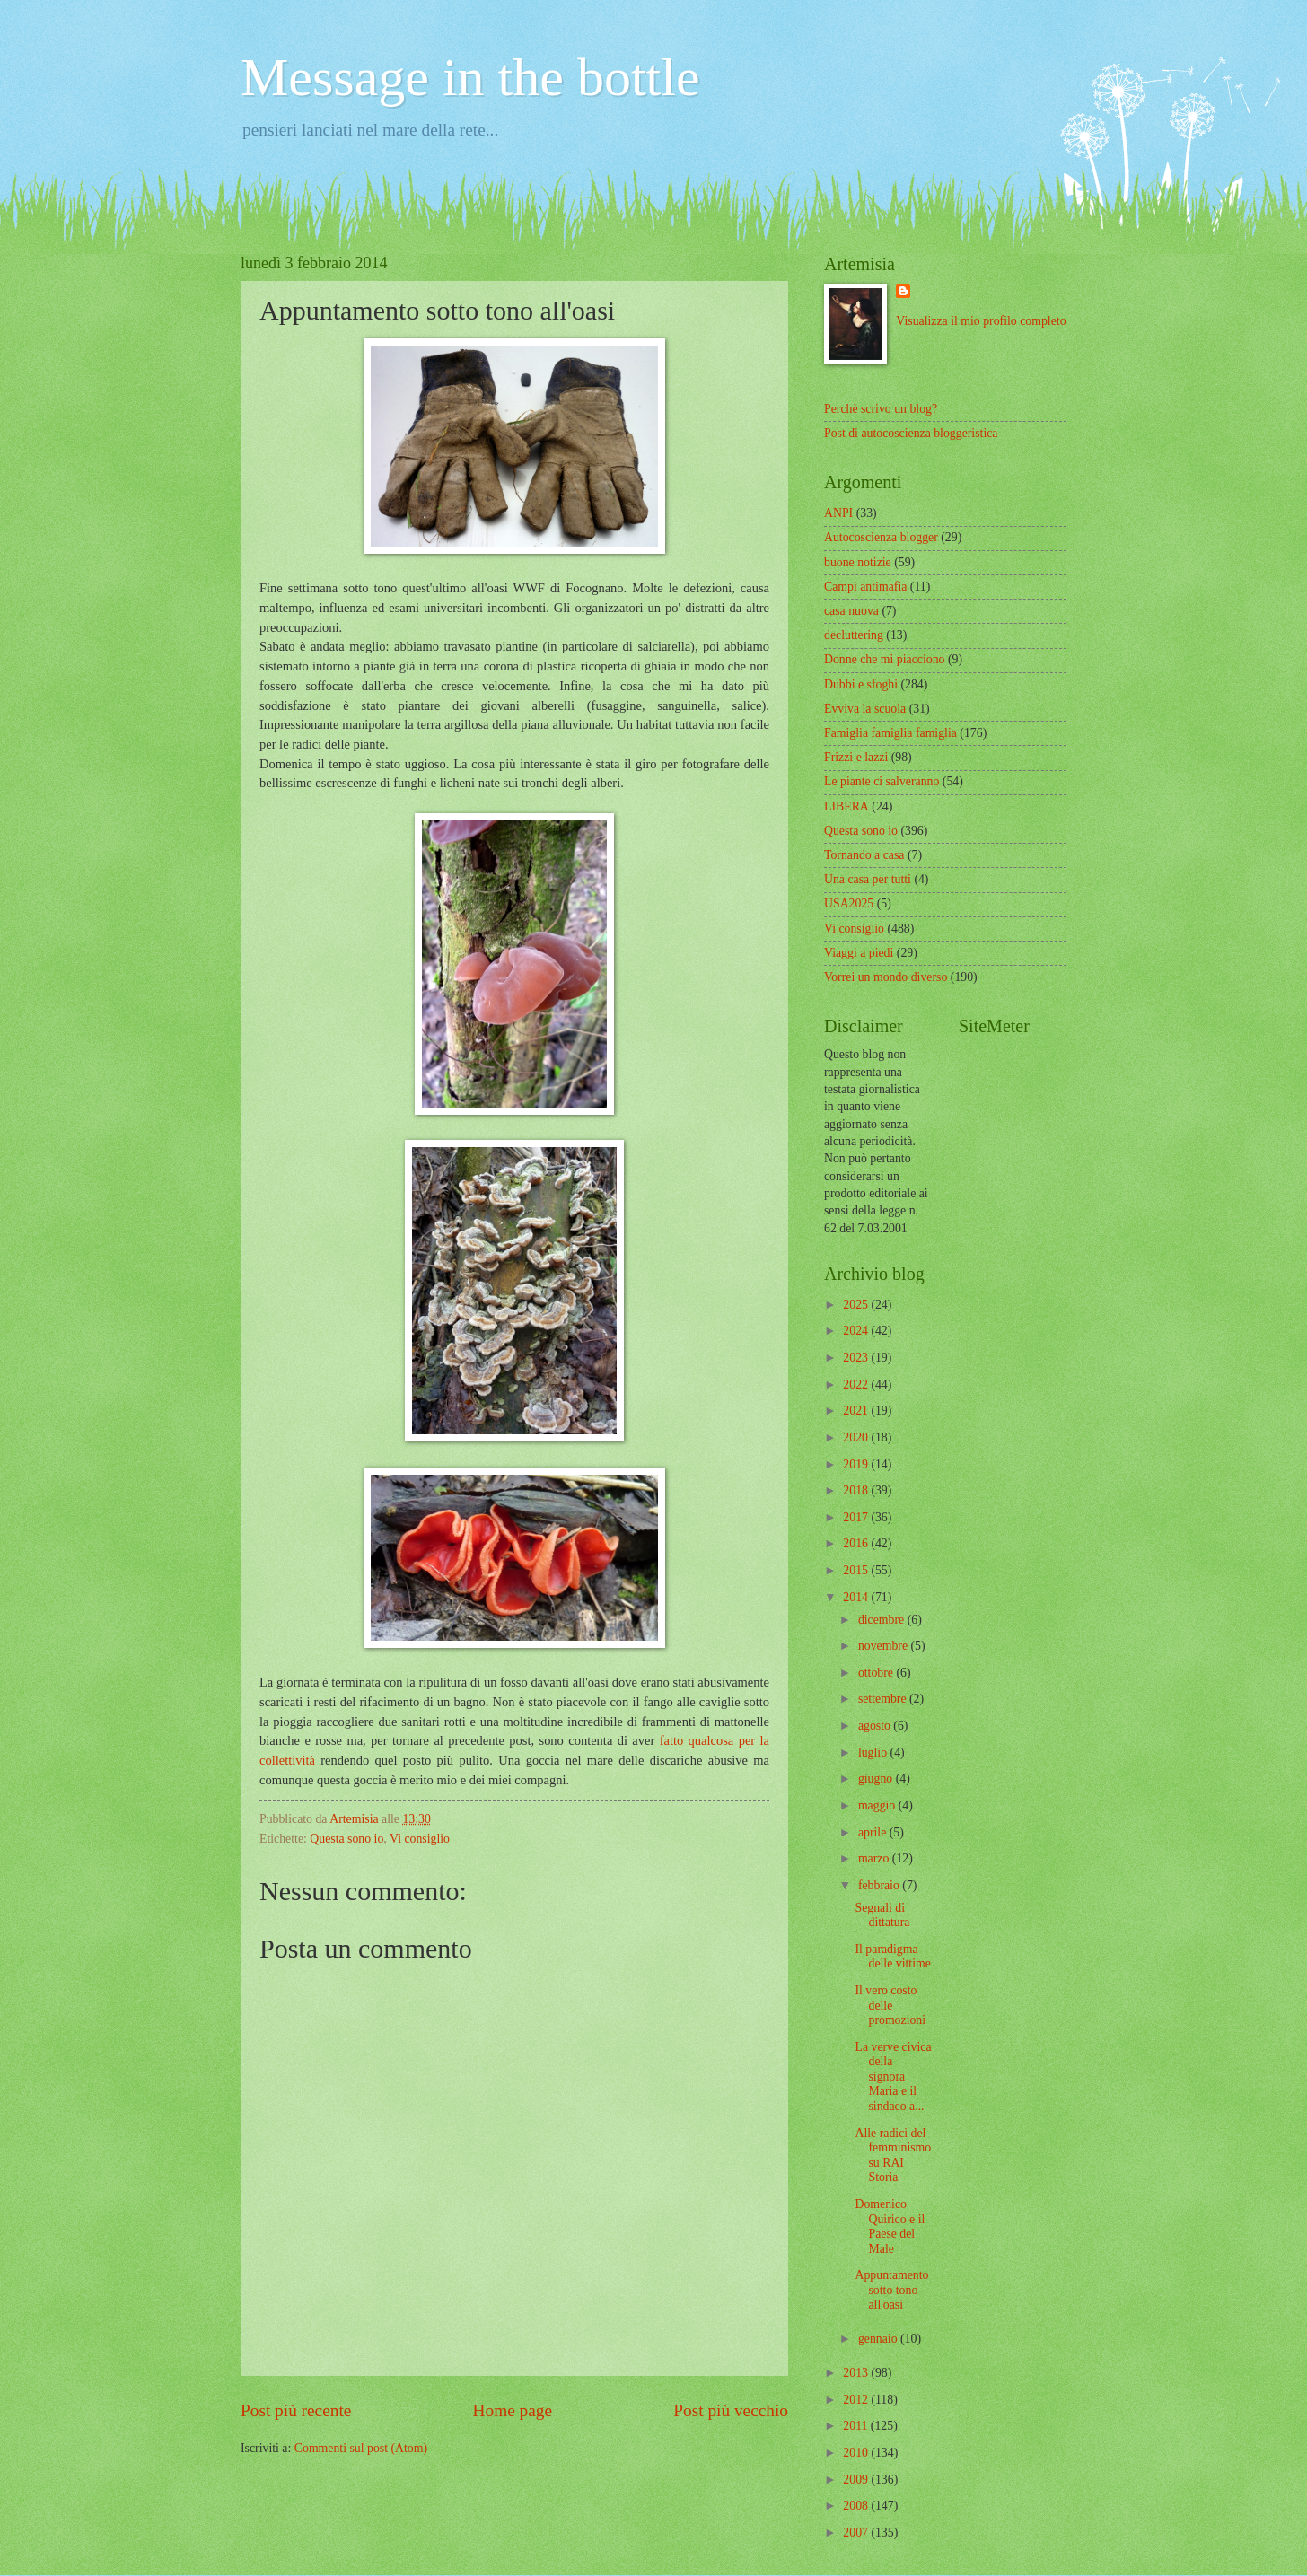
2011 (857, 2425)
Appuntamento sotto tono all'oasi (891, 2289)
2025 (857, 1304)
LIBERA (846, 806)
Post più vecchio (730, 2410)
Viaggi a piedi (858, 952)
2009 (857, 2479)
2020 (857, 1437)
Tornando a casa (864, 855)
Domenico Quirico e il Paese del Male (890, 2226)
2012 (857, 2399)
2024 (857, 1330)
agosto (875, 1725)
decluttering (853, 635)
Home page (512, 2410)
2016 (857, 1543)
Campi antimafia (865, 586)
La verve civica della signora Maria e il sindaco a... (893, 2076)
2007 (857, 2532)
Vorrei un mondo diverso (885, 977)
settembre (883, 1698)
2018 (857, 1490)
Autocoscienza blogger (881, 537)
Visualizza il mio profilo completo (981, 321)
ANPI (838, 513)
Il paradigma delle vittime (892, 1956)
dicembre (883, 1619)
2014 (857, 1597)
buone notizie (857, 562)
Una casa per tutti (867, 879)
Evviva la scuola (865, 708)
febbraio (880, 1885)
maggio (878, 1805)
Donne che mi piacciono (884, 659)
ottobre (877, 1672)
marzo (875, 1858)
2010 (857, 2452)
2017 (857, 1517)
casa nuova (851, 611)
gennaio (879, 2338)
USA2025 (848, 903)
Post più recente (296, 2410)
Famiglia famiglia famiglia (890, 733)
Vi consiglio (420, 1838)
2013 (857, 2372)
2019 (857, 1464)
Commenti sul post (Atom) (360, 2448)
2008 (857, 2505)
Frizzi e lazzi (856, 757)
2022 (857, 1384)
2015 (857, 1570)
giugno (877, 1778)
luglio (874, 1752)
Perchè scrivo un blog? (880, 409)
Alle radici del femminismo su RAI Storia (893, 2155)
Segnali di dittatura (882, 1915)
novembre (884, 1645)
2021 (857, 1410)
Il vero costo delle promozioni (890, 2005)
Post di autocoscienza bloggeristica (911, 433)
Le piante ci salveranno (881, 781)
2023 (857, 1357)
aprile (874, 1832)
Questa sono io (346, 1838)
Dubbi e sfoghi (861, 684)
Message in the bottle (470, 77)
